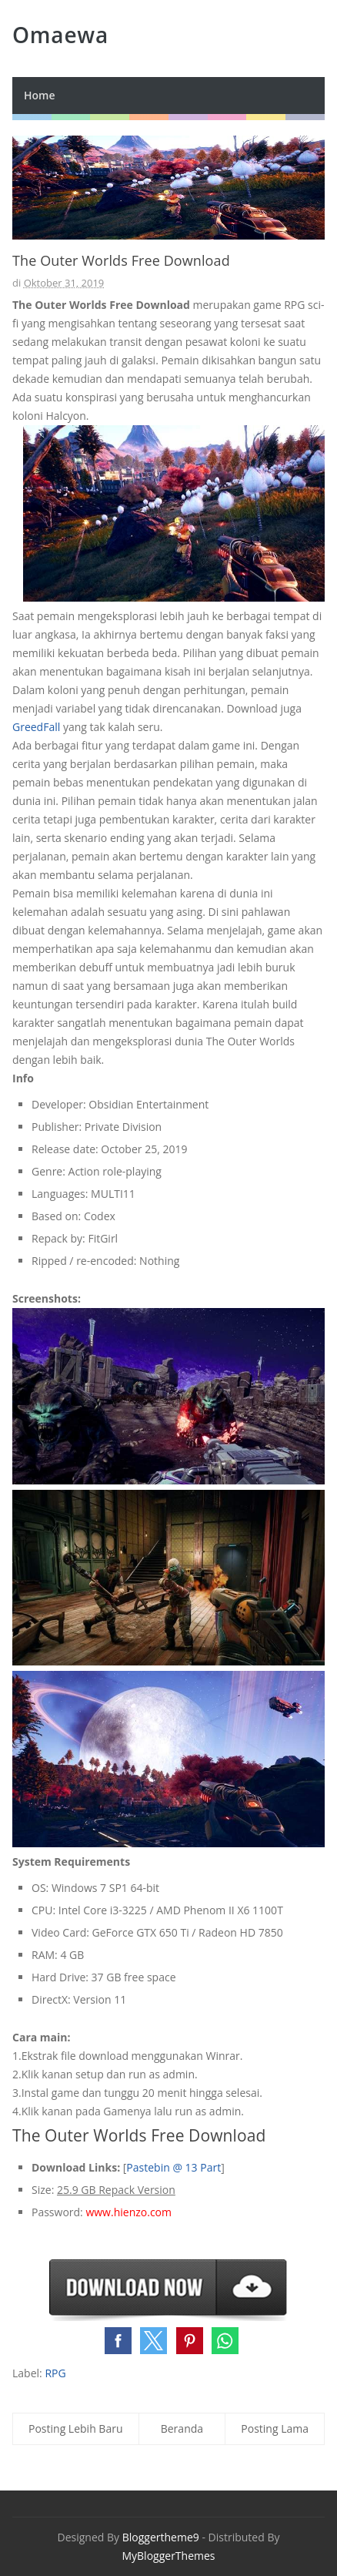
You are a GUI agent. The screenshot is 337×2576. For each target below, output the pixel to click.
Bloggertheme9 (160, 2537)
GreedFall (36, 726)
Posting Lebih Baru (75, 2428)
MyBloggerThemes (168, 2555)
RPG (55, 2373)
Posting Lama (275, 2428)
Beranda (182, 2428)
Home (39, 95)
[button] (118, 2340)
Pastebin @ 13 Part (173, 2167)
